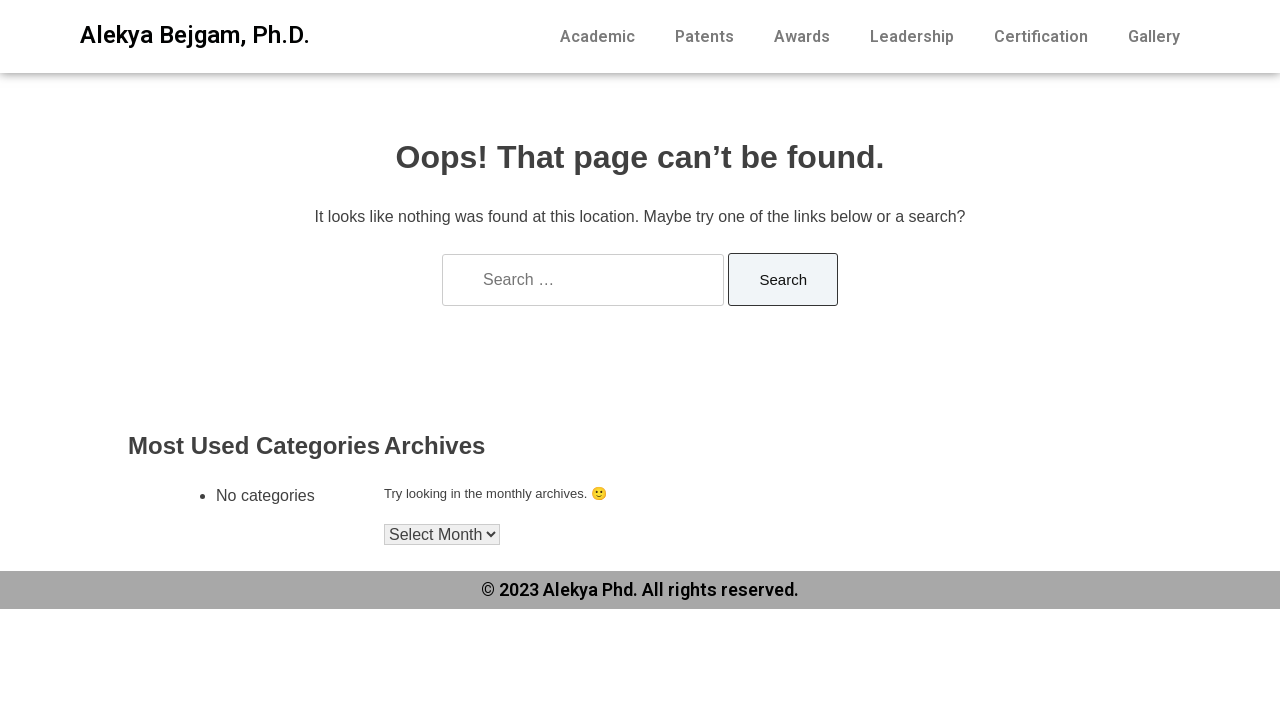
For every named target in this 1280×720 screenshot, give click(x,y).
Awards (802, 36)
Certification (1041, 36)
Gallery (1154, 36)
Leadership (912, 36)
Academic (597, 36)
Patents (704, 36)
